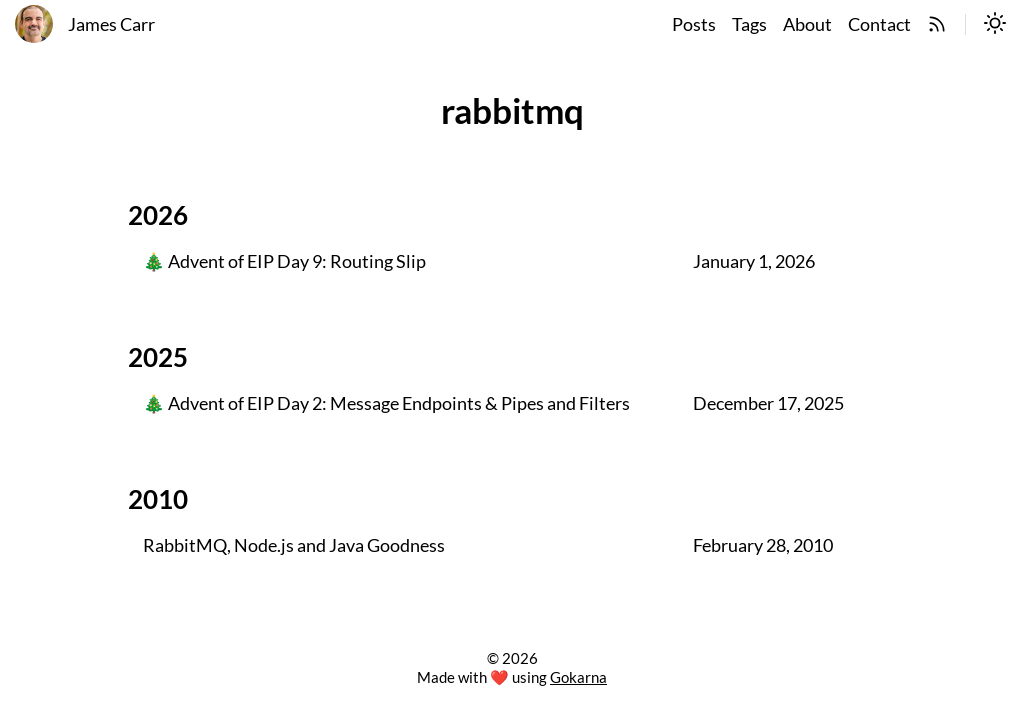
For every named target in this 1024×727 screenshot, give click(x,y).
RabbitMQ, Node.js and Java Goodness (294, 546)
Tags (749, 24)
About (807, 24)
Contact (879, 24)
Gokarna (578, 677)
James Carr (111, 24)
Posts (694, 24)
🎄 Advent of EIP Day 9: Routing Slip (284, 262)
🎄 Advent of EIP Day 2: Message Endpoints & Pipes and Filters (386, 404)
